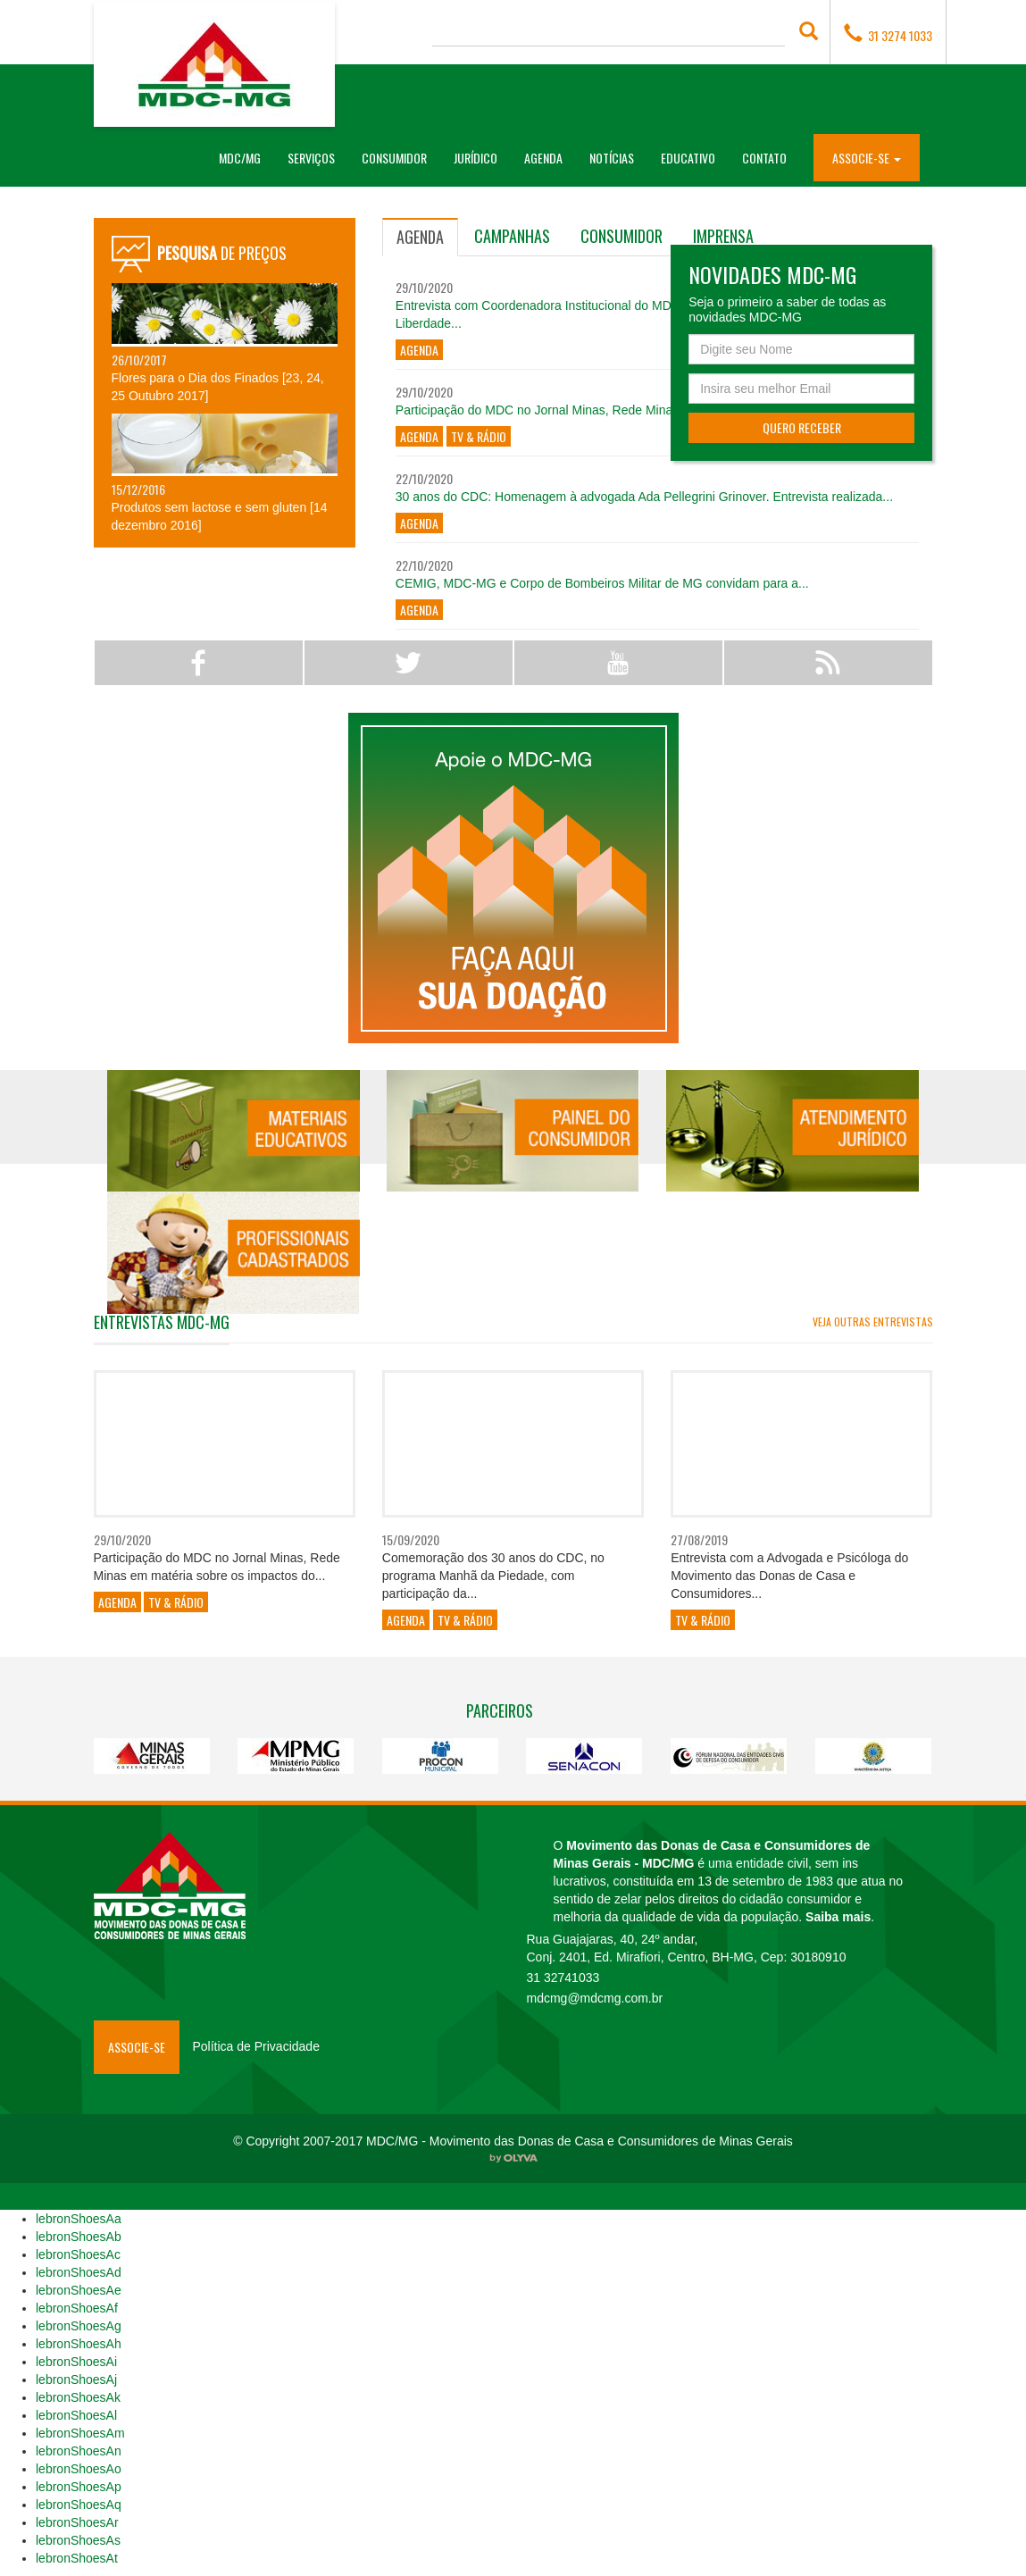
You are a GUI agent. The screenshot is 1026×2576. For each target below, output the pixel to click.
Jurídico (475, 157)
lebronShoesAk (78, 2397)
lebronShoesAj (76, 2379)
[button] (866, 157)
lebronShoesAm (80, 2433)
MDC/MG (246, 157)
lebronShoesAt (77, 2558)
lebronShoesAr (77, 2522)
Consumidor (394, 157)
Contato (764, 157)
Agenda (543, 157)
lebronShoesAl (76, 2415)
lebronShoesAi (76, 2361)
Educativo (688, 157)
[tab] (420, 237)
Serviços (311, 157)
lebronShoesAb (78, 2236)
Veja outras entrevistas (873, 1321)
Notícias (611, 157)
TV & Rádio (478, 436)
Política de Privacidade (256, 2046)
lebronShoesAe (78, 2290)
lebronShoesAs (78, 2540)
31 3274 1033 (888, 34)
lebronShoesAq (78, 2504)
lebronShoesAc (78, 2254)
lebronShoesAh (78, 2344)
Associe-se (136, 2046)
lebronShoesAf (77, 2308)
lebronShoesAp (78, 2487)
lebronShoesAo (78, 2469)
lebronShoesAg (78, 2326)
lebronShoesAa (78, 2219)
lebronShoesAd (78, 2272)
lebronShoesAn (78, 2451)
